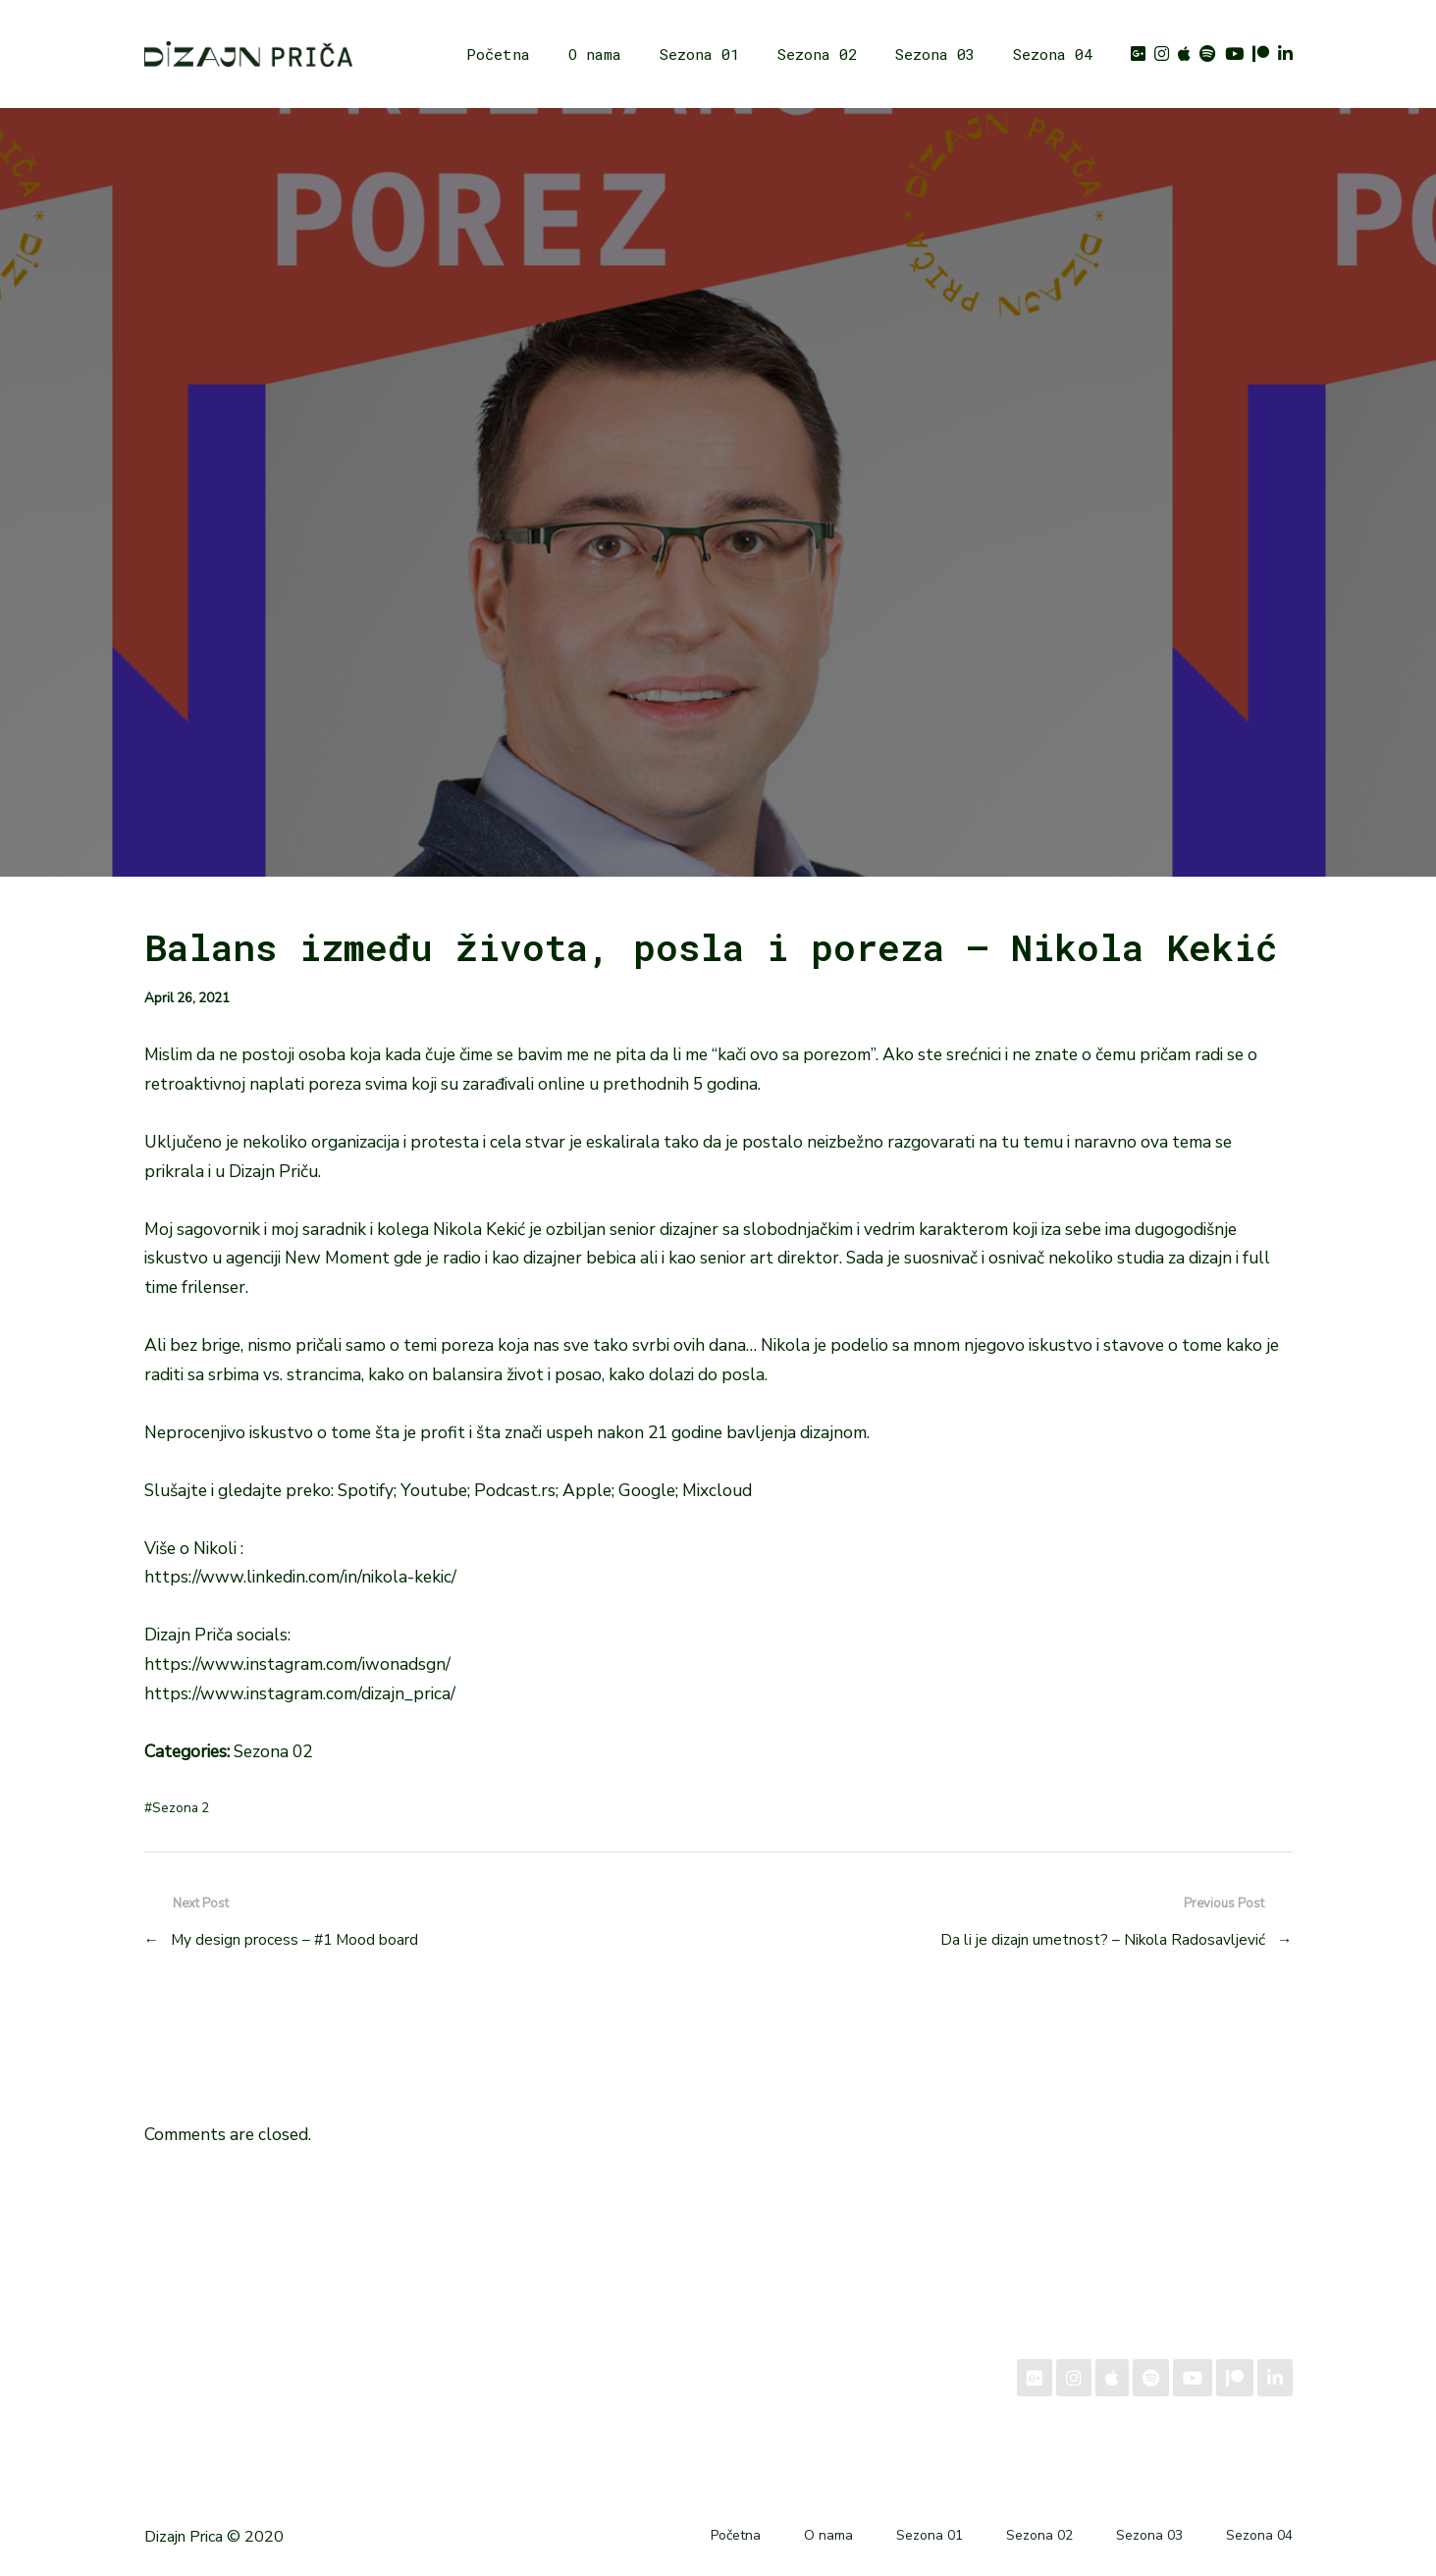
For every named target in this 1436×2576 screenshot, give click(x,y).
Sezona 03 (935, 54)
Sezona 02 (817, 54)
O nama (594, 54)
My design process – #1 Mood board (294, 1939)
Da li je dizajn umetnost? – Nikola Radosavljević (1102, 1939)
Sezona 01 (699, 54)
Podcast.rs (515, 1490)
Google (646, 1490)
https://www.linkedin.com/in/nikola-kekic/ (300, 1576)
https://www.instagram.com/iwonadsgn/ (297, 1664)
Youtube (433, 1490)
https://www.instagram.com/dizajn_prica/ (299, 1693)
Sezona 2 (180, 1807)
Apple (587, 1490)
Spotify (366, 1490)
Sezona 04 (1052, 54)
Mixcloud (717, 1490)
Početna (498, 54)
